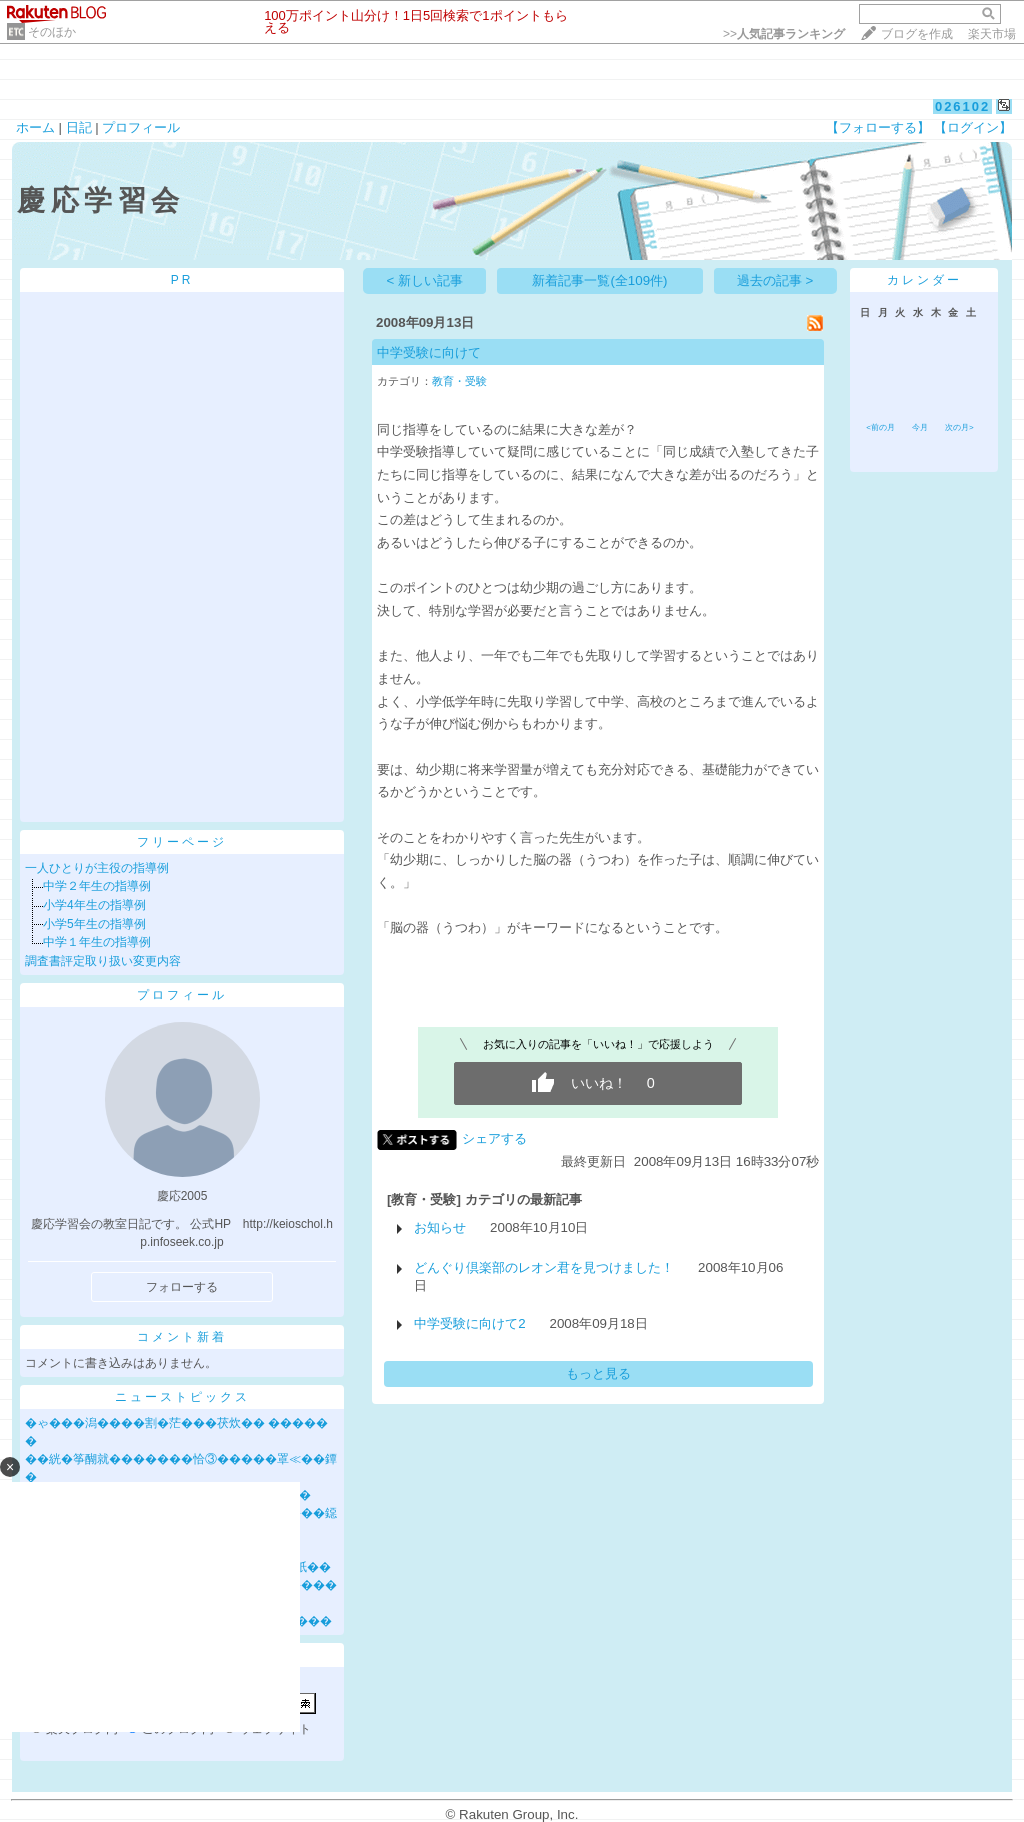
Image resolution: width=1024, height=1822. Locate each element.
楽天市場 (992, 34)
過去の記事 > (775, 280)
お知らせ (440, 1227)
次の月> (959, 427)
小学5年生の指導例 (94, 924)
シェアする (494, 1138)
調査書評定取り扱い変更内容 (103, 961)
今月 (920, 427)
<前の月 (880, 427)
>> (784, 34)
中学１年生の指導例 (97, 942)
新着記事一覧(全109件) (599, 280)
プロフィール (141, 127)
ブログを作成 (917, 34)
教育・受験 (459, 381)
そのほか (52, 32)
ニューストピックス (182, 1397)
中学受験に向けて (429, 352)
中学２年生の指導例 (97, 886)
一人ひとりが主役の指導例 (97, 868)
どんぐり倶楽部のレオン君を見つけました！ (544, 1267)
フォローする (182, 1287)
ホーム (35, 127)
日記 (79, 127)
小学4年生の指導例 (94, 905)
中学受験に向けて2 (469, 1323)
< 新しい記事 (425, 280)
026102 (962, 106)
